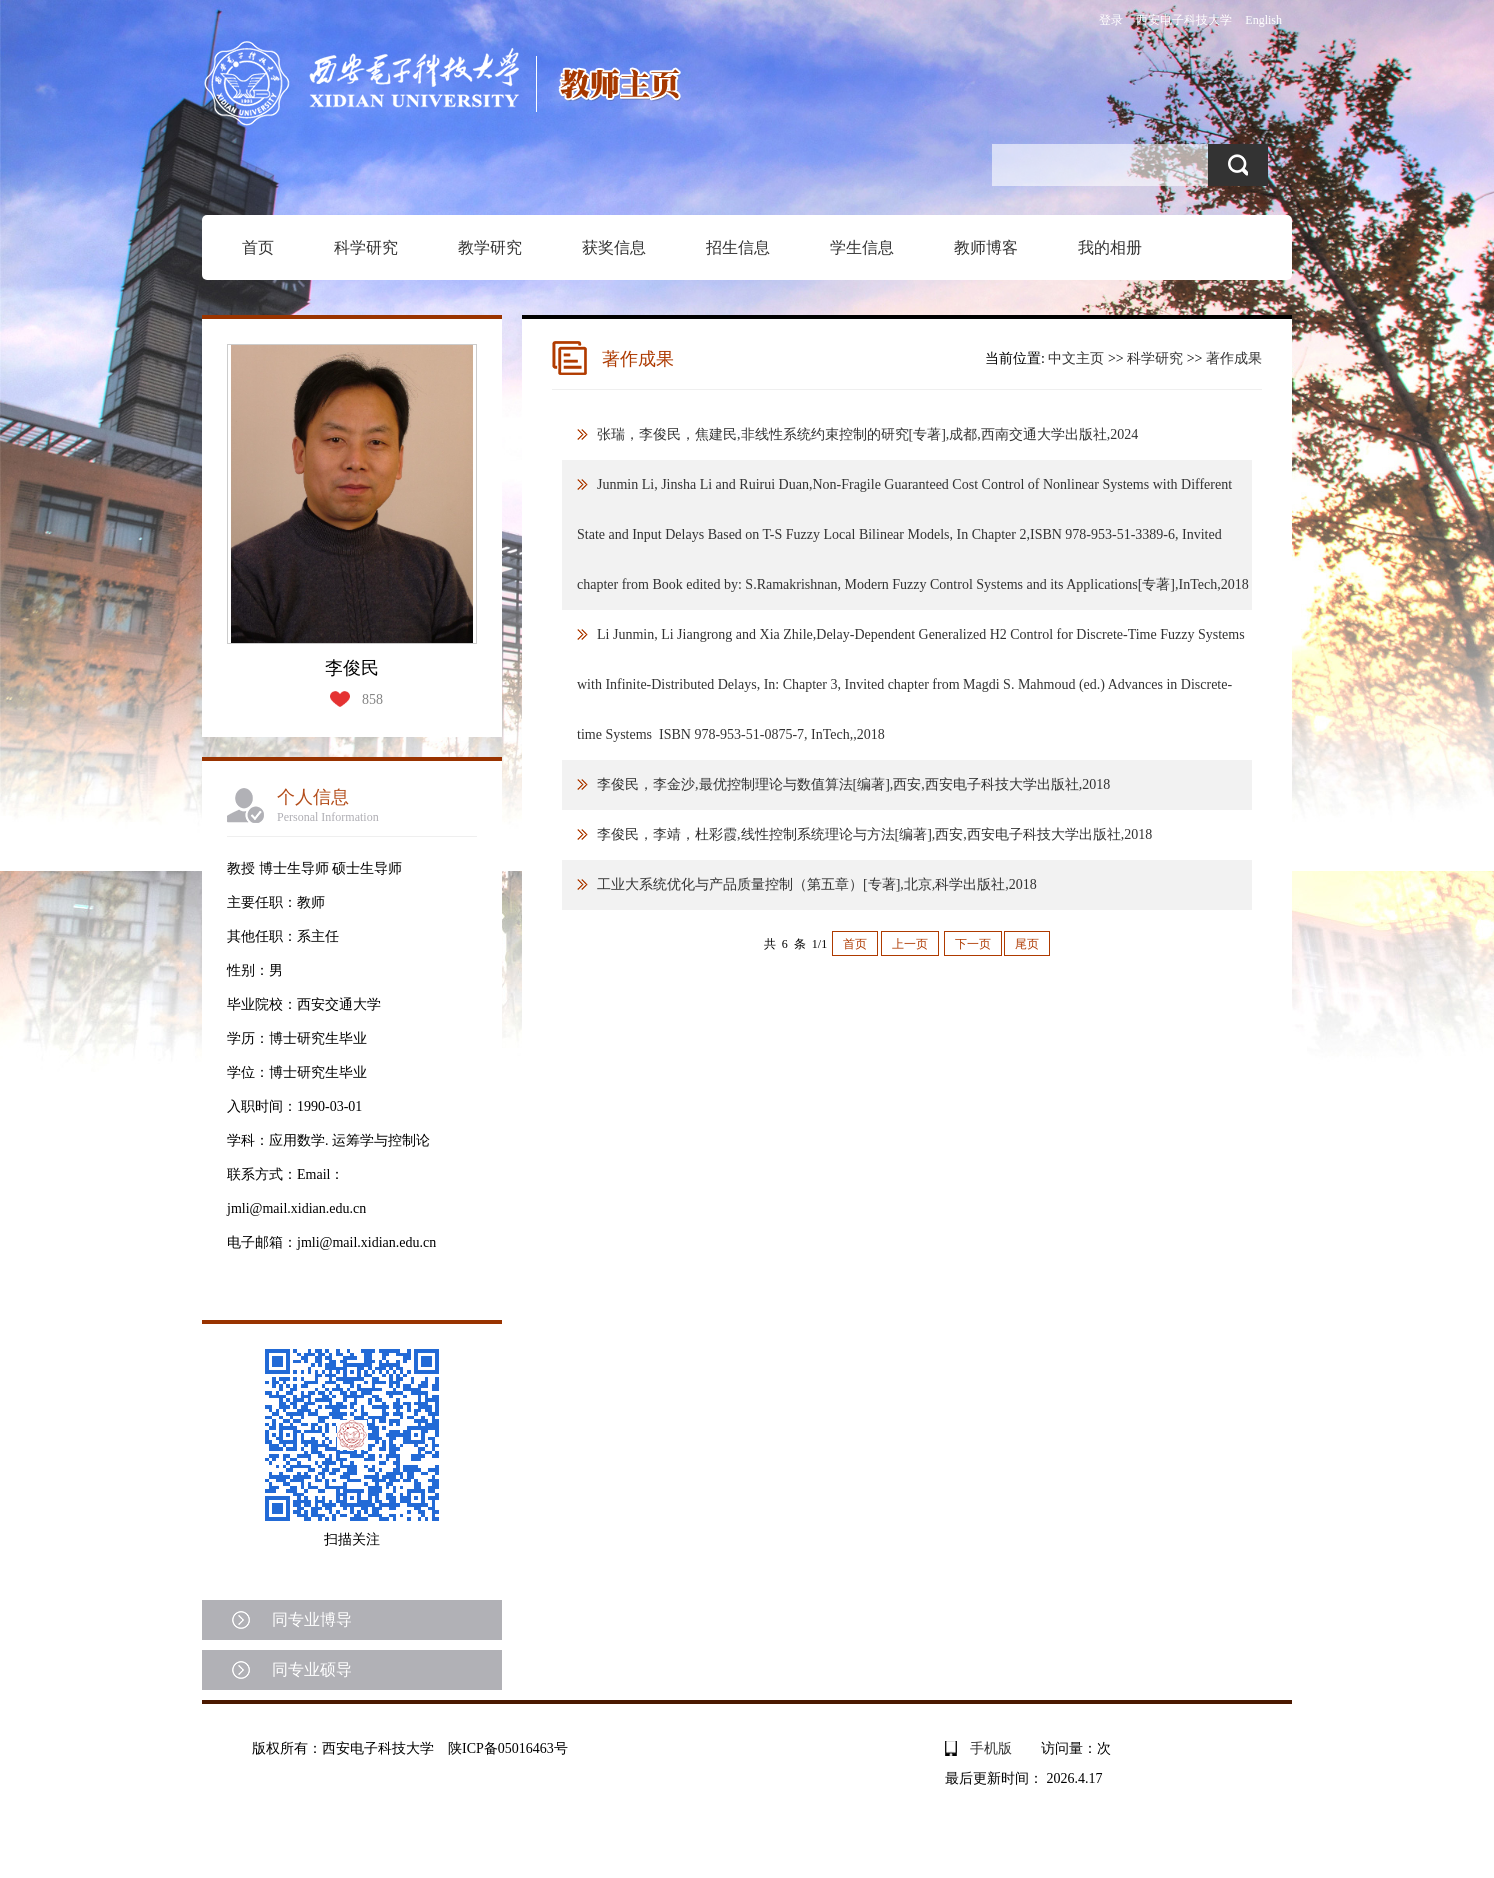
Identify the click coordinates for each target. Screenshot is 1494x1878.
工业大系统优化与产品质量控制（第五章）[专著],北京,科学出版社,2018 (817, 884)
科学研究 (366, 247)
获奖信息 (614, 247)
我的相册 (1110, 247)
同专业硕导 (312, 1669)
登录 (1111, 20)
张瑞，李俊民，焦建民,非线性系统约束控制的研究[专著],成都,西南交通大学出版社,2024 (867, 434)
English (1263, 20)
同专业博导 (312, 1619)
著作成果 (1234, 358)
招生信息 (738, 247)
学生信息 (862, 247)
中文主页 (1076, 358)
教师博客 (986, 247)
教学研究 (490, 247)
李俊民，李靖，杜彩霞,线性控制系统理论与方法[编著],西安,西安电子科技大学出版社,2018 (874, 834)
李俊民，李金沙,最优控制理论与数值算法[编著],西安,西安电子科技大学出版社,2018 (853, 784)
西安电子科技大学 (1184, 20)
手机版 (991, 1748)
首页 (258, 247)
